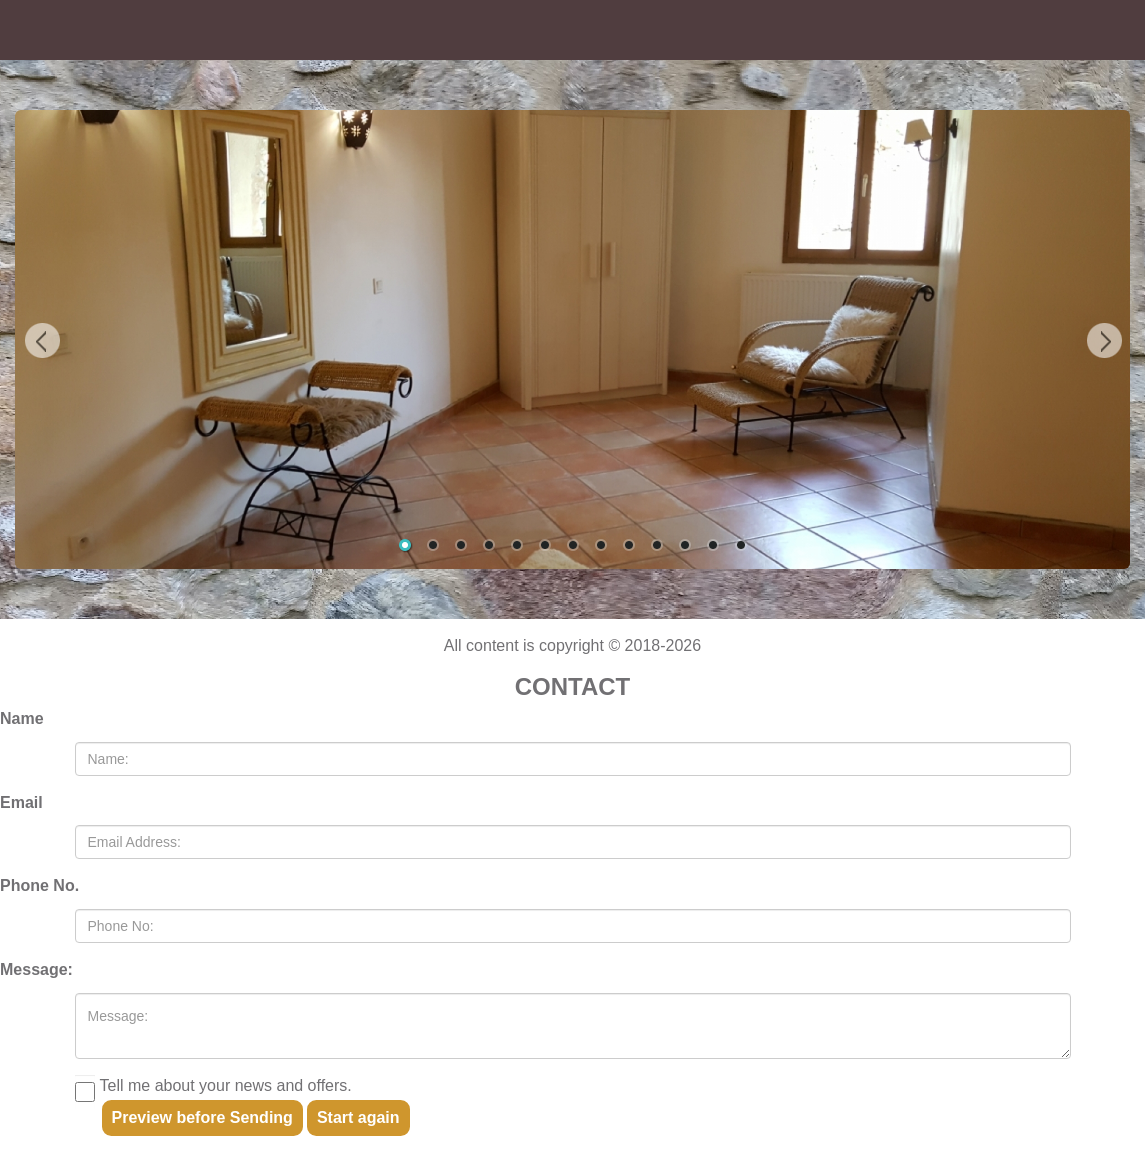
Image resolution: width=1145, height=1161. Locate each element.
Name (22, 718)
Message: (36, 969)
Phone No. (39, 885)
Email (21, 802)
